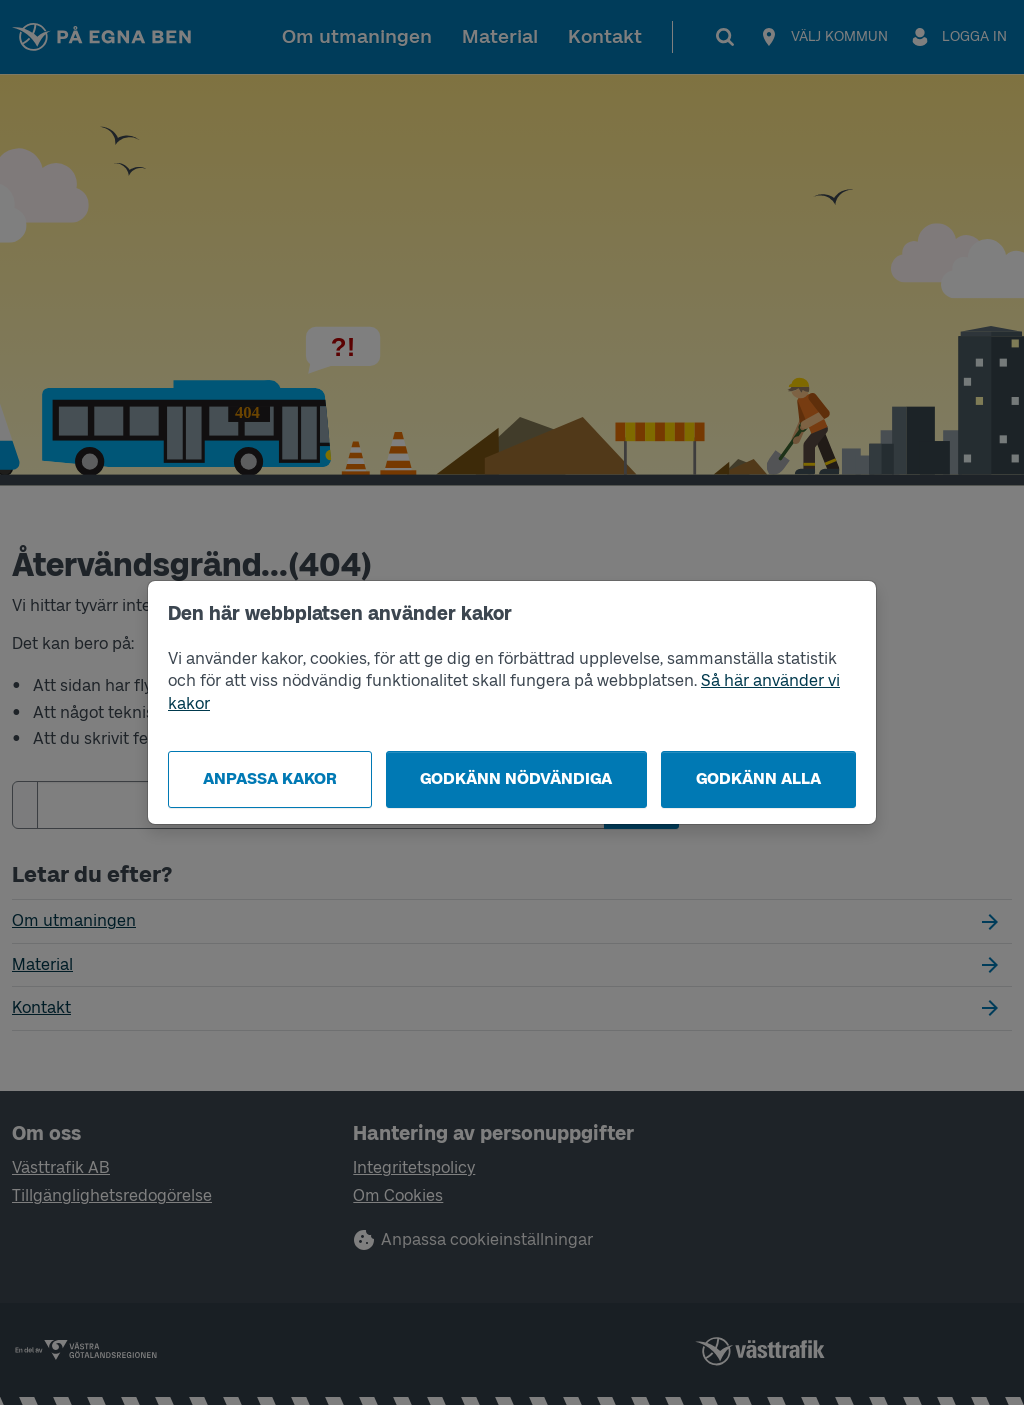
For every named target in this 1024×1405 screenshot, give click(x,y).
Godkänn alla (758, 778)
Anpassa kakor (270, 778)
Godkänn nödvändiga (516, 778)
